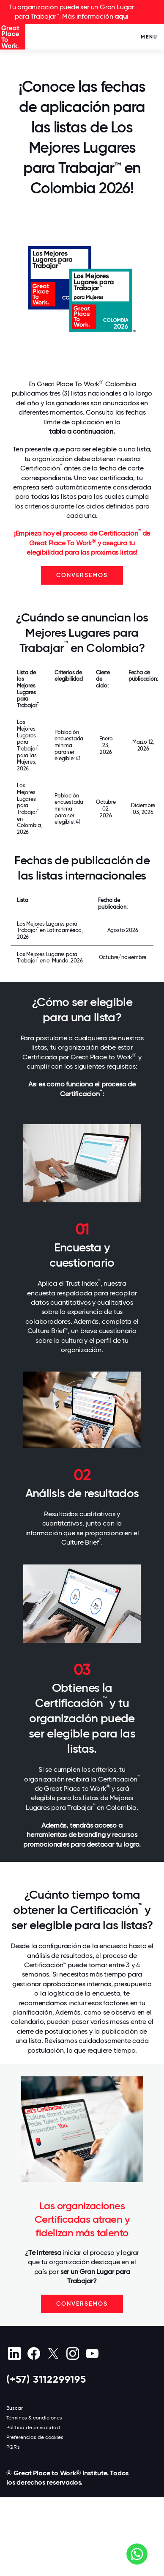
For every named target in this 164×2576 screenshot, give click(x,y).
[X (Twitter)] (53, 2353)
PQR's (13, 2447)
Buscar (14, 2408)
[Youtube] (92, 2353)
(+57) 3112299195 (46, 2379)
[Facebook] (33, 2353)
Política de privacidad (33, 2427)
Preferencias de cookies (34, 2437)
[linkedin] (14, 2353)
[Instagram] (72, 2353)
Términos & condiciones (34, 2418)
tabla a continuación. (82, 431)
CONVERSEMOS (82, 575)
